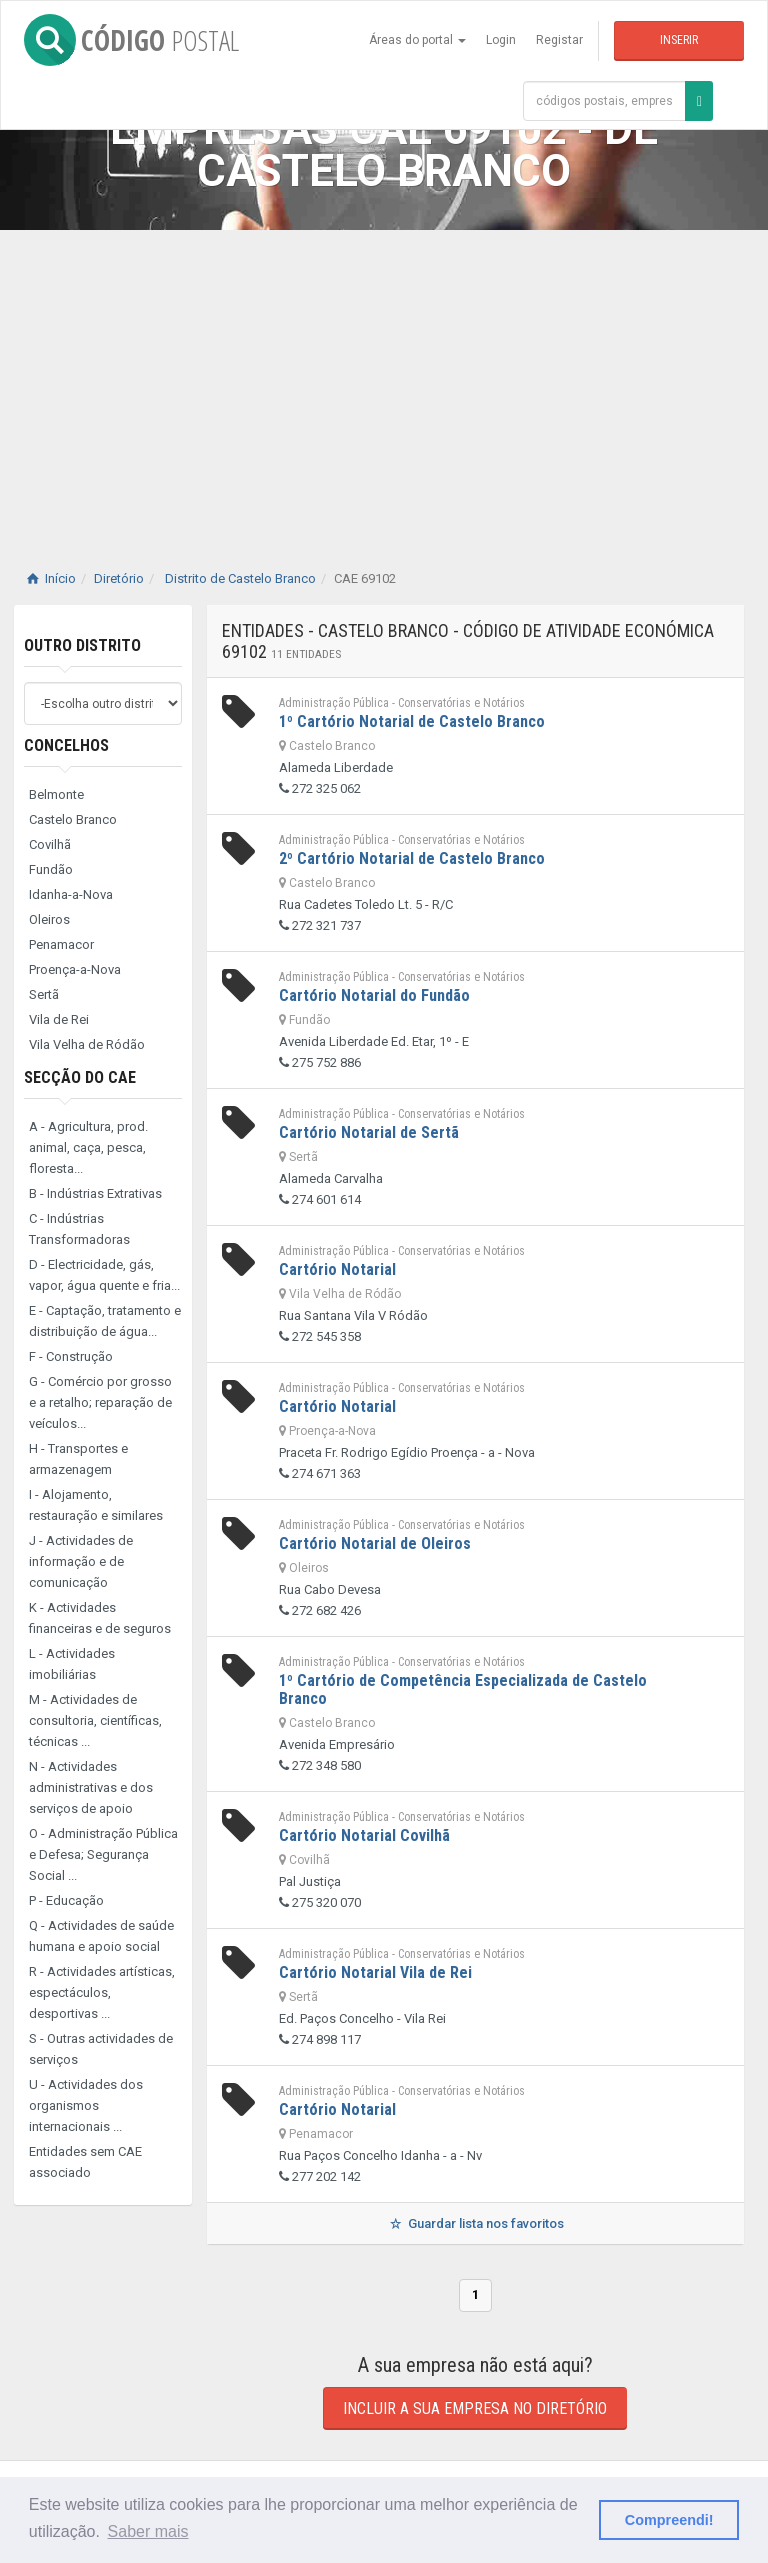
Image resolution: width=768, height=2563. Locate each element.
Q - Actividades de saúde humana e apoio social (101, 1936)
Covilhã (50, 844)
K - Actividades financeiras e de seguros (100, 1618)
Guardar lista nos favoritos (475, 2223)
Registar (559, 40)
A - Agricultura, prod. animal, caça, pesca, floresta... (88, 1147)
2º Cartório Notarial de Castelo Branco (412, 858)
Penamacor (61, 944)
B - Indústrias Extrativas (95, 1193)
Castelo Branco (73, 819)
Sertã (44, 994)
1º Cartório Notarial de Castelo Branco (412, 721)
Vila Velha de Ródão (87, 1044)
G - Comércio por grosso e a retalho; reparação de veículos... (100, 1402)
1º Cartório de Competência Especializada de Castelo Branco (463, 1689)
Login (501, 40)
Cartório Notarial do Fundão (374, 995)
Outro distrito (82, 645)
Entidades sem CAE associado (85, 2162)
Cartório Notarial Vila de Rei (375, 1972)
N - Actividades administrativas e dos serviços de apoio (91, 1787)
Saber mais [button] (148, 2531)
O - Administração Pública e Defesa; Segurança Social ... (103, 1854)
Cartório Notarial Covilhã (364, 1835)
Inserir (679, 40)
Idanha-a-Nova (71, 894)
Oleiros (49, 919)
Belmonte (56, 794)
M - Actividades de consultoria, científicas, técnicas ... (95, 1720)
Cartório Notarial (337, 1269)
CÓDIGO (131, 40)
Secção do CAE (80, 1077)
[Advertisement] (384, 380)
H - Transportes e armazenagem (78, 1459)
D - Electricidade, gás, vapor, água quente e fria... (104, 1275)
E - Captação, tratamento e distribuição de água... (105, 1321)
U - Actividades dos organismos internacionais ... (86, 2105)
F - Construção (71, 1356)
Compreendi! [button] (669, 2520)
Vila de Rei (59, 1019)
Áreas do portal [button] (417, 40)
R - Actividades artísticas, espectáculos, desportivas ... (102, 1992)
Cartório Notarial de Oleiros (375, 1543)
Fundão (51, 869)
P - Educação (66, 1900)
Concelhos (66, 745)
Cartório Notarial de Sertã (369, 1132)
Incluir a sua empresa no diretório (475, 2408)
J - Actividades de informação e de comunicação (81, 1561)
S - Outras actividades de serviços (101, 2049)
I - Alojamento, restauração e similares (96, 1505)
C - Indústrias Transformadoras (79, 1229)
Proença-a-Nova (75, 969)
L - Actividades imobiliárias (72, 1664)
